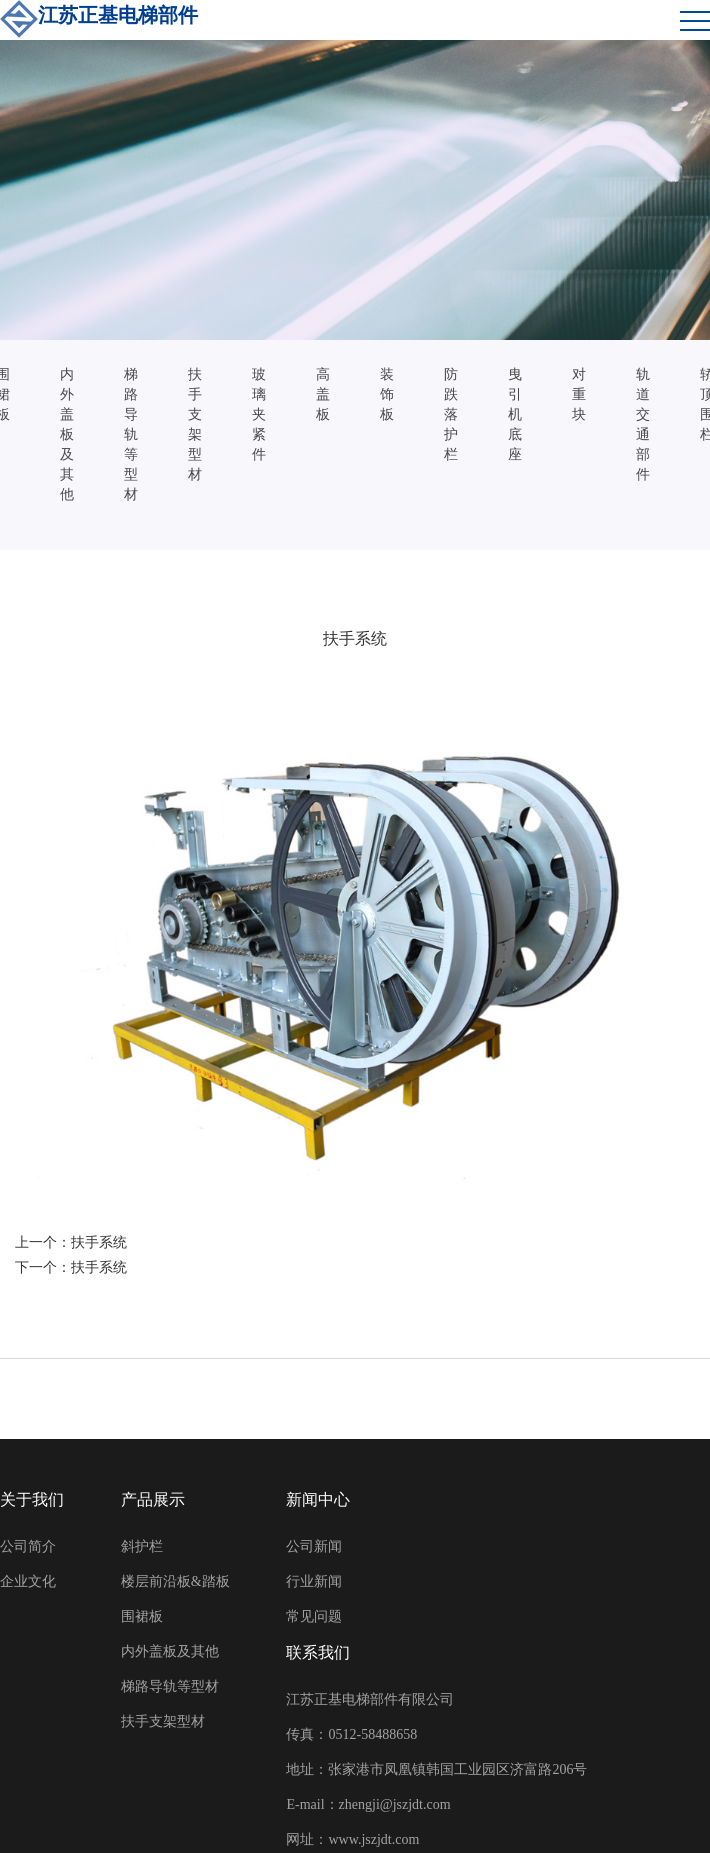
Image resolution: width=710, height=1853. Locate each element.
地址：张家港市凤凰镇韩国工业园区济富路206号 (436, 1769)
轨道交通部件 (643, 424)
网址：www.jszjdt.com (352, 1839)
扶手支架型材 (195, 424)
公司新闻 (314, 1546)
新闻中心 (318, 1499)
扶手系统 (99, 1242)
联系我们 (318, 1652)
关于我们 (32, 1499)
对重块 (579, 394)
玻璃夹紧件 (259, 414)
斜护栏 (142, 1546)
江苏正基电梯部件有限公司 (370, 1699)
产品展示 (153, 1499)
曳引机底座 (515, 414)
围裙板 (142, 1616)
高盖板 (323, 394)
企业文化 (28, 1581)
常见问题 (314, 1616)
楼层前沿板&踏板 (175, 1581)
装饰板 (387, 394)
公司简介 (28, 1546)
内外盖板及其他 (67, 434)
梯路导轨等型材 (131, 434)
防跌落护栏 (451, 414)
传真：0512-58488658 (351, 1734)
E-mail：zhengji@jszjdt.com (368, 1804)
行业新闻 (314, 1581)
